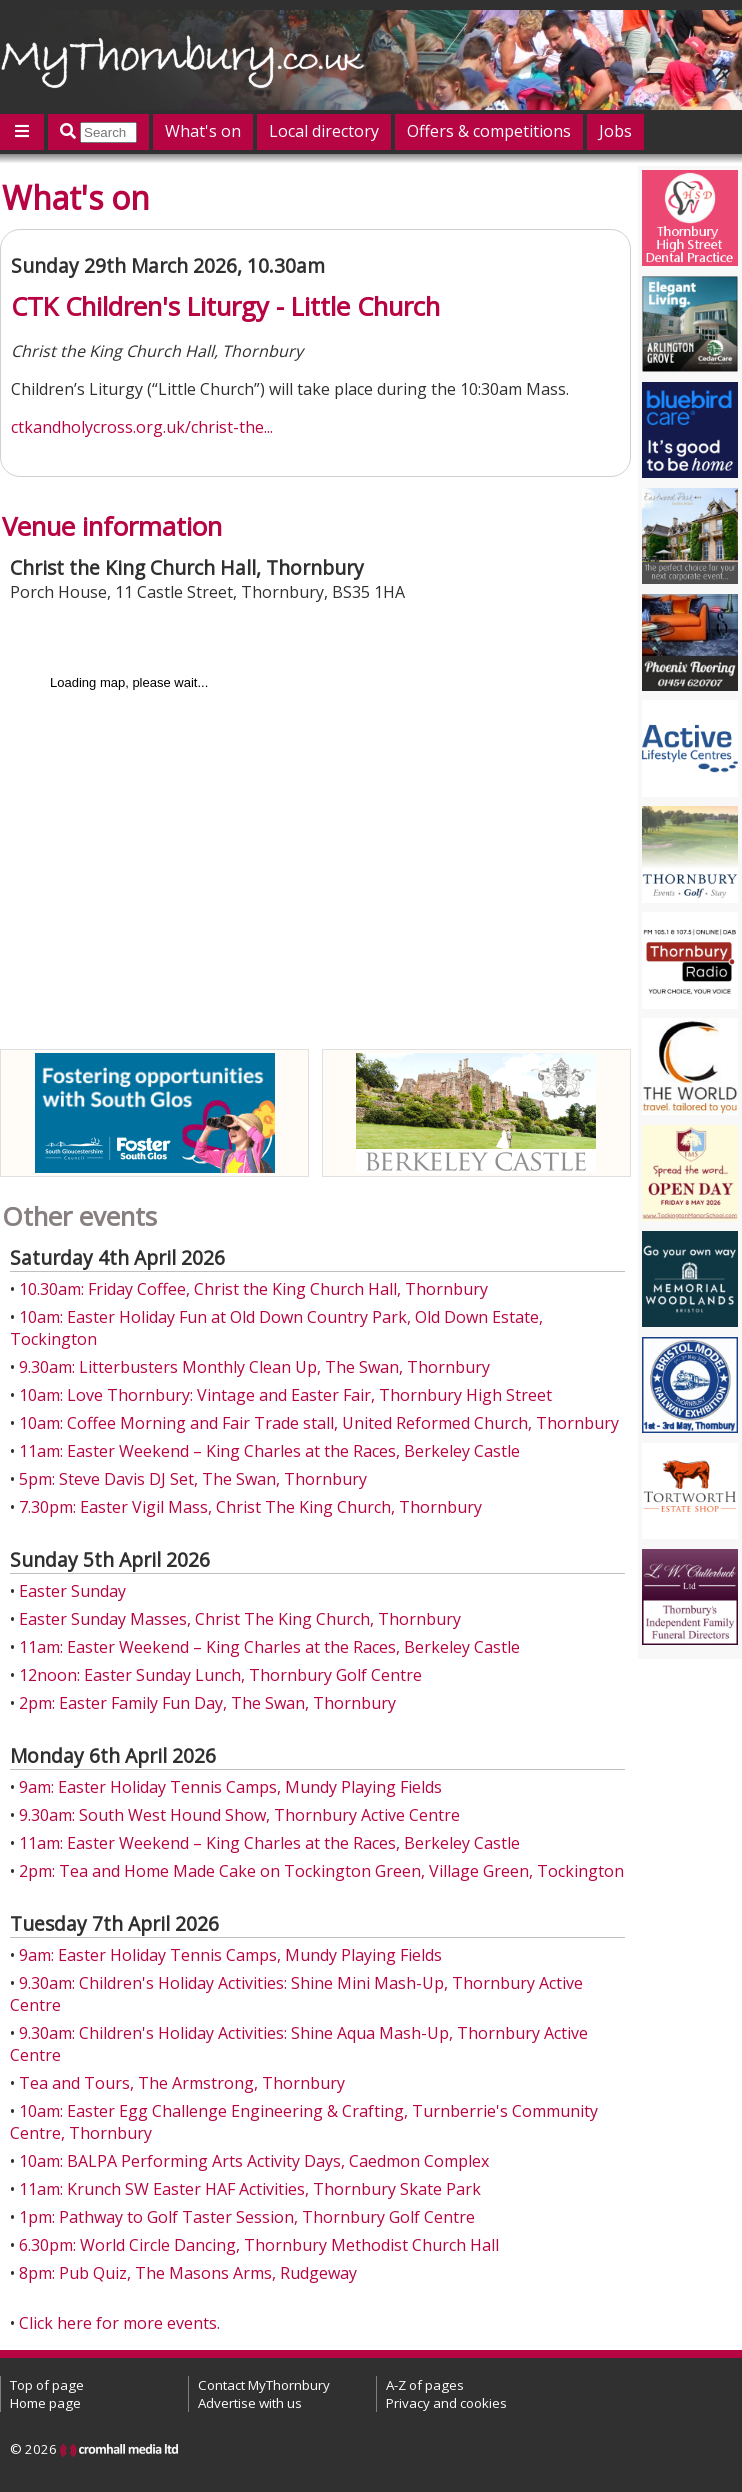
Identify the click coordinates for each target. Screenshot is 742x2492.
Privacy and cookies (446, 2403)
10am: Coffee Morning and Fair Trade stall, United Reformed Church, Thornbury (319, 1423)
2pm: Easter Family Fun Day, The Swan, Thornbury (207, 1703)
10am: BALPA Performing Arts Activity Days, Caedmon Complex (254, 2161)
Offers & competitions (489, 131)
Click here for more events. (119, 2323)
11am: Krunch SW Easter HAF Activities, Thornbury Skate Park (250, 2189)
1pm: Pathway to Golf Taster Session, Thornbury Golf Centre (247, 2217)
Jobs (615, 131)
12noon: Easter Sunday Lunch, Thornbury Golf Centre (220, 1675)
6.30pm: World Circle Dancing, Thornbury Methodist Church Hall (259, 2245)
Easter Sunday (72, 1591)
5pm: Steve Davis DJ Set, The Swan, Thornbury (193, 1479)
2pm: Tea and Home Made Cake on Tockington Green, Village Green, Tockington (321, 1871)
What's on (203, 131)
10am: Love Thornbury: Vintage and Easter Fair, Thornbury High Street (285, 1395)
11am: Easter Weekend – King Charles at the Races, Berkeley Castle (269, 1451)
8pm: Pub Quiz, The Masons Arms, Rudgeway (188, 2273)
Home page (45, 2403)
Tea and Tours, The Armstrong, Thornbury (182, 2083)
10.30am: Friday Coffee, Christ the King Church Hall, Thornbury (253, 1289)
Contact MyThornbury (264, 2385)
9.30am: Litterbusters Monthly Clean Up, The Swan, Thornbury (254, 1367)
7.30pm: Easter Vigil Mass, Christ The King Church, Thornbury (250, 1507)
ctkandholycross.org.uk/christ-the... (142, 427)
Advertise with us (250, 2403)
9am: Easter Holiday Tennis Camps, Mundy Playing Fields (230, 1787)
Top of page (47, 2385)
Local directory (324, 131)
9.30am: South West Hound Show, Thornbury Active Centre (239, 1815)
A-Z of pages (425, 2385)
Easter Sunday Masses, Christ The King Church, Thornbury (240, 1619)
